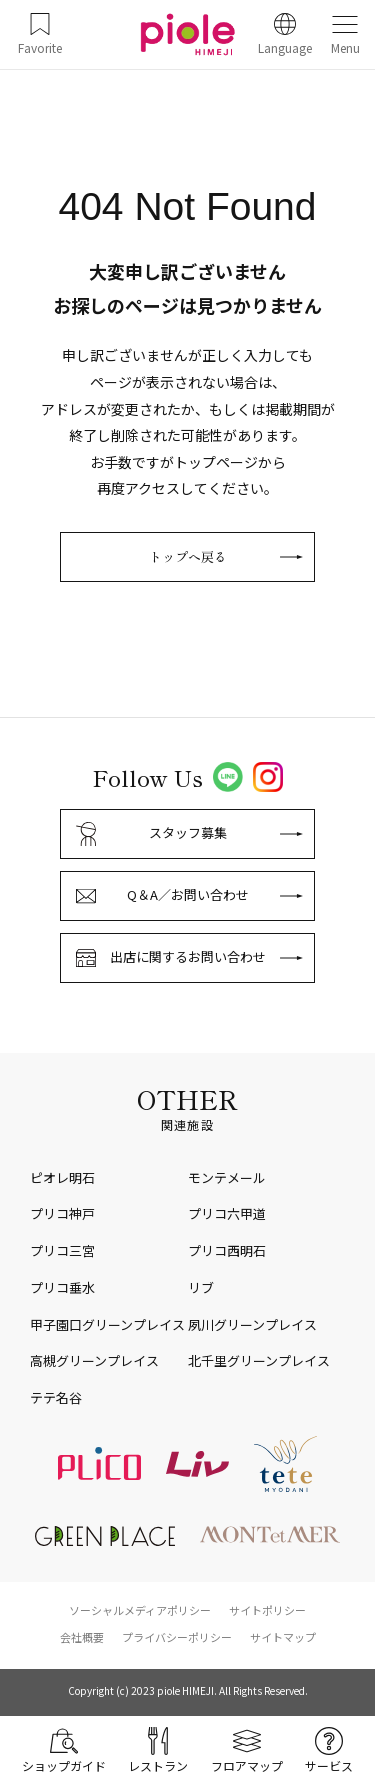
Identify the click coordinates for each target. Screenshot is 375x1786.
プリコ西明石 (227, 1250)
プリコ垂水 (62, 1287)
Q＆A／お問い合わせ (188, 894)
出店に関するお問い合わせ (188, 956)
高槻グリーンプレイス (94, 1360)
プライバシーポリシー (177, 1637)
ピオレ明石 (62, 1177)
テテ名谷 (56, 1397)
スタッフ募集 (188, 832)
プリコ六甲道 (227, 1213)
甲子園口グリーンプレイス (107, 1324)
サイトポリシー (267, 1610)
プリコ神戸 (62, 1213)
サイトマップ (283, 1637)
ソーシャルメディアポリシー (140, 1610)
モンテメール (227, 1177)
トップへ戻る (188, 556)
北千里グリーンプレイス (259, 1360)
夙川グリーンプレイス (252, 1324)
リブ (201, 1287)
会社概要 (82, 1637)
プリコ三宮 (62, 1250)
